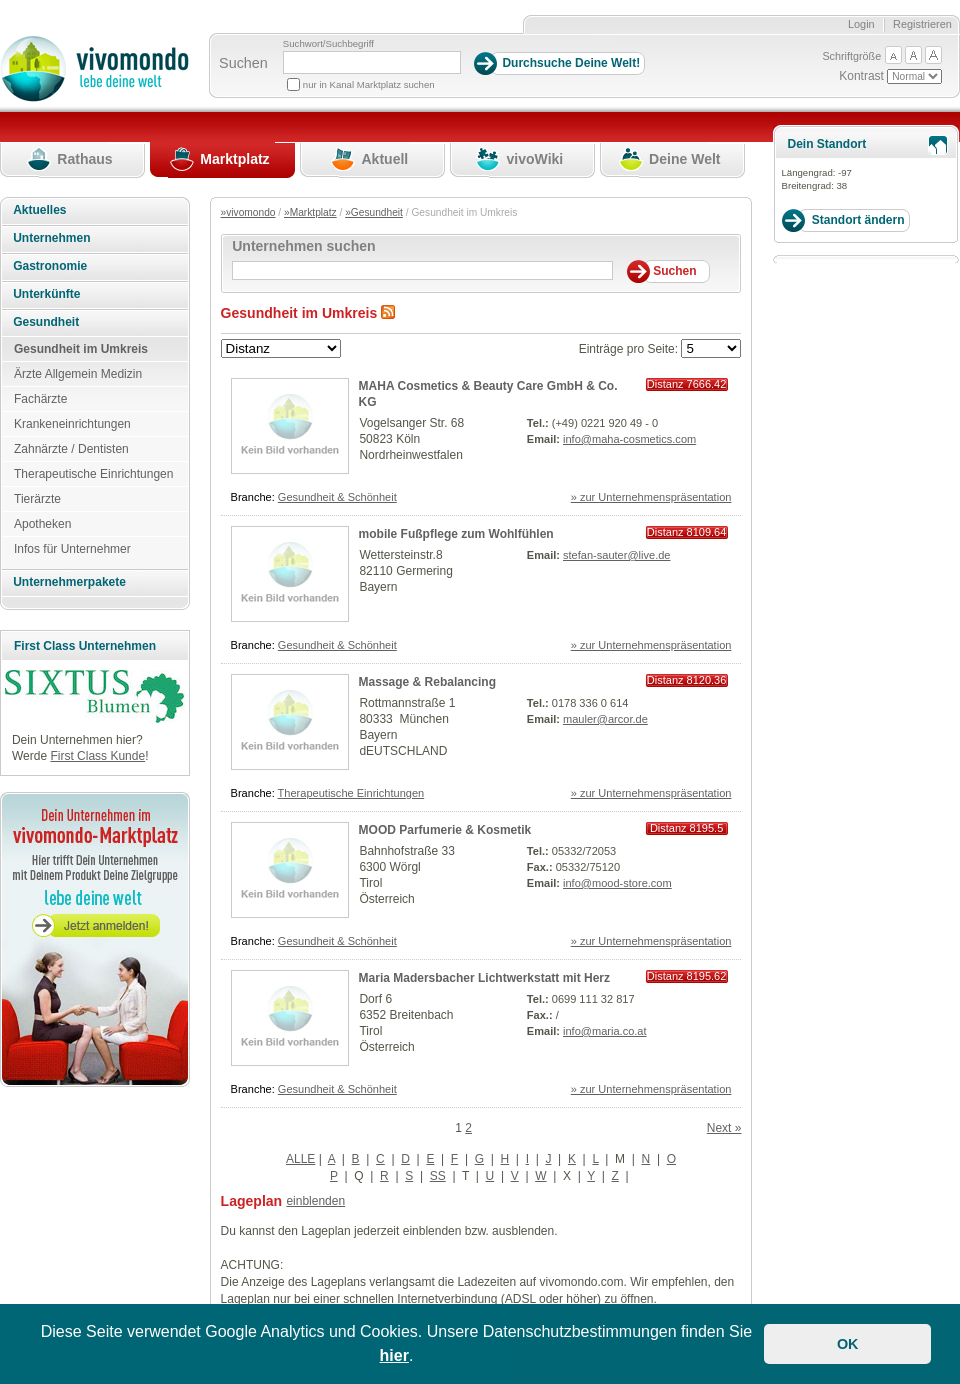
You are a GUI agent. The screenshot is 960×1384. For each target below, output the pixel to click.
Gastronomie (50, 266)
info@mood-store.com (617, 883)
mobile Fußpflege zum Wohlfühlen (456, 534)
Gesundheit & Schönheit (337, 497)
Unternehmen (51, 238)
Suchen (243, 63)
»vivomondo (248, 212)
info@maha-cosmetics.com (629, 439)
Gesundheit (46, 322)
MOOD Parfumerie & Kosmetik (445, 830)
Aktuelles (39, 210)
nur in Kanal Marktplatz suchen (369, 84)
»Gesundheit (374, 212)
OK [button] (848, 1344)
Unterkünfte (46, 294)
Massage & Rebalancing (427, 682)
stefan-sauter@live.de (616, 555)
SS (438, 1176)
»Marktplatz (310, 212)
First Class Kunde (97, 756)
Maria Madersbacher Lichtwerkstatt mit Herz (484, 978)
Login (861, 24)
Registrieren (922, 24)
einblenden (315, 1201)
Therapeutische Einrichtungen (351, 793)
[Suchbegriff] (372, 62)
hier (394, 1355)
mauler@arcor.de (605, 719)
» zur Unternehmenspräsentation (651, 497)
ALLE (300, 1159)
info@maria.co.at (605, 1031)
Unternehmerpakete (69, 582)
